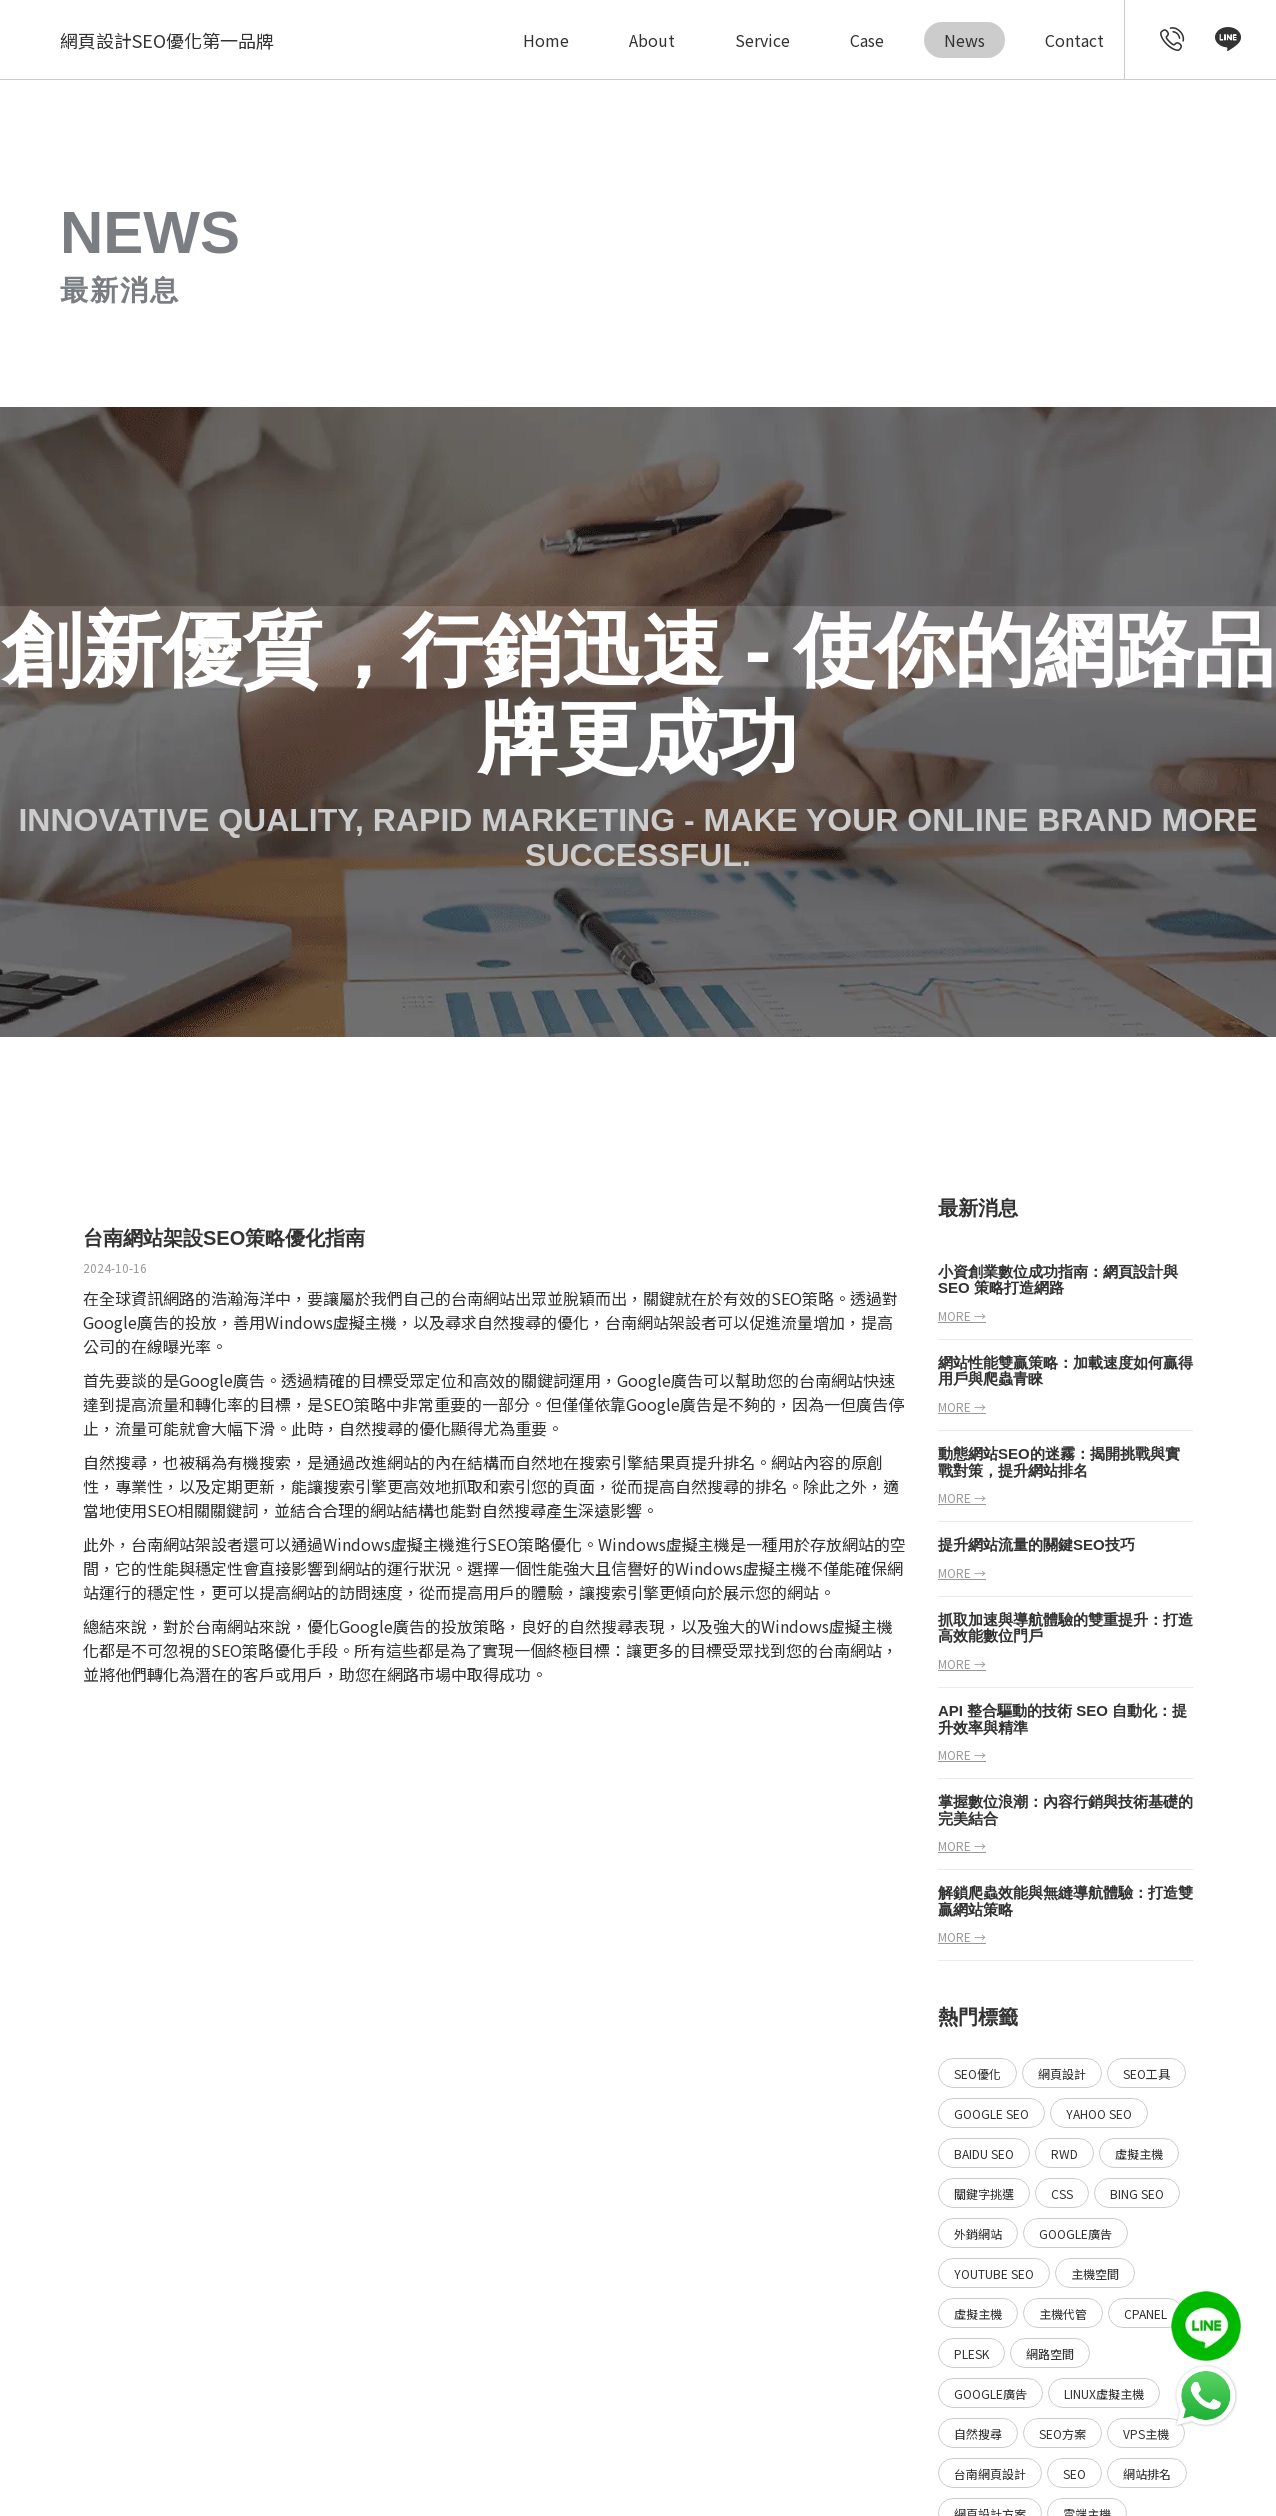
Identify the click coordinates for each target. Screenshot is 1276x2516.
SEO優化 (977, 2073)
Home (546, 40)
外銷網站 (978, 2233)
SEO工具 (1146, 2073)
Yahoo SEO (1099, 2113)
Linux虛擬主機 (1104, 2393)
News (964, 40)
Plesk (971, 2353)
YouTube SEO (994, 2273)
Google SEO (991, 2113)
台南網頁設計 (990, 2473)
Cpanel (1145, 2313)
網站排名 (1147, 2473)
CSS (1062, 2193)
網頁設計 (1062, 2073)
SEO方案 (1062, 2433)
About (652, 40)
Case (867, 40)
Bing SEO (1137, 2193)
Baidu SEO (984, 2153)
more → (962, 1315)
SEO (1074, 2473)
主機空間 (1095, 2273)
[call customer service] (1172, 40)
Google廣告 (1075, 2233)
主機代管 (1063, 2313)
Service (762, 40)
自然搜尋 (509, 1322)
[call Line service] (1228, 40)
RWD (1064, 2153)
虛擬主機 (365, 1322)
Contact (1074, 40)
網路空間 (1050, 2353)
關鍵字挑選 (984, 2193)
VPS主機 (1146, 2433)
